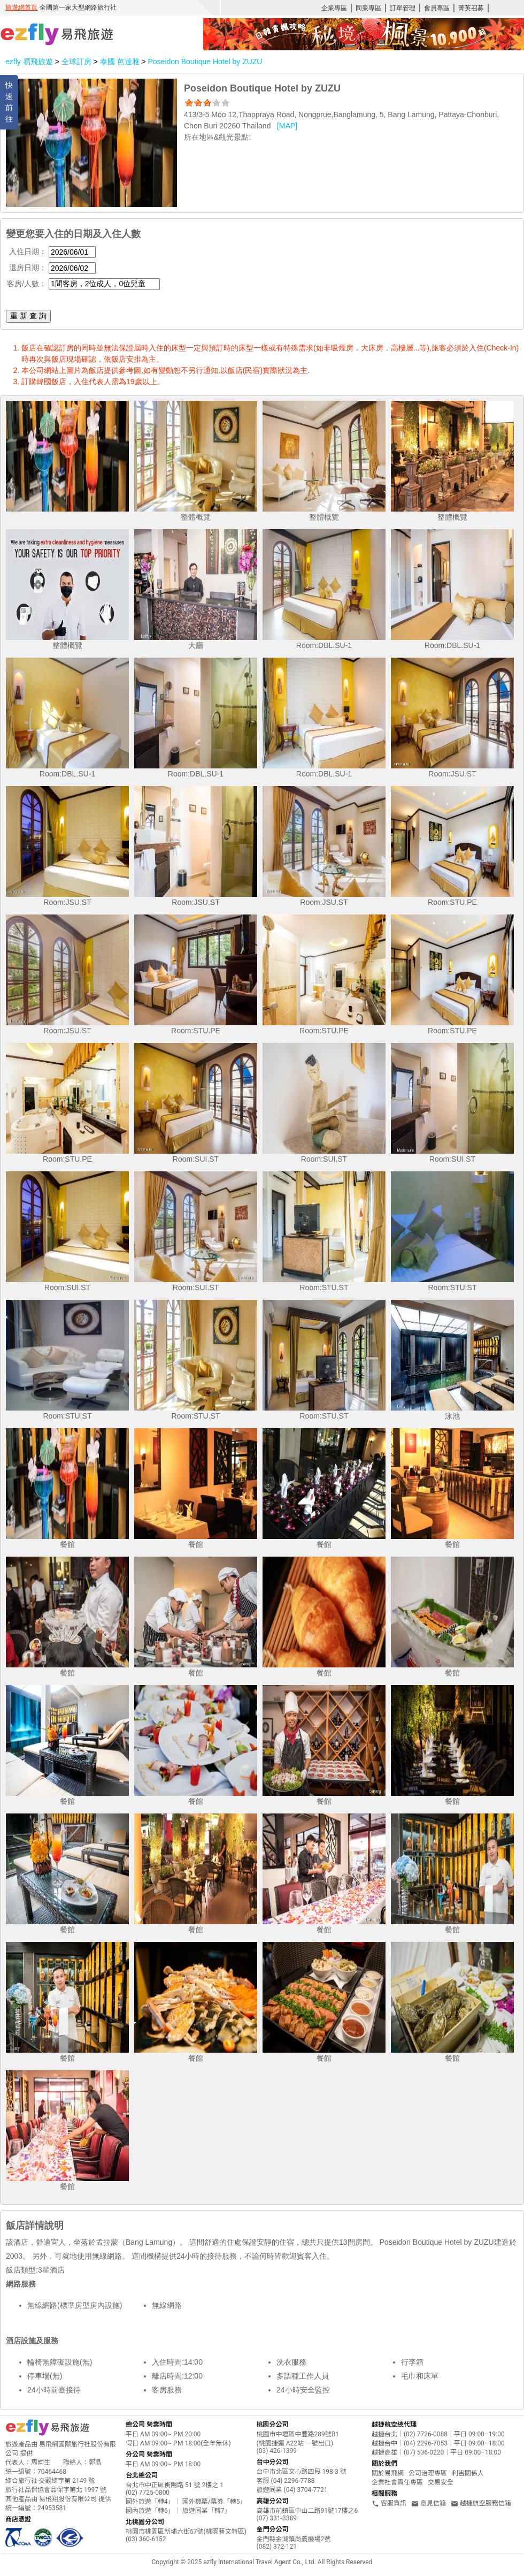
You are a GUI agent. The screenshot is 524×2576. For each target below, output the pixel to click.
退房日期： (28, 267)
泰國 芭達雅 (121, 61)
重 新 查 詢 (28, 315)
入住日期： (28, 251)
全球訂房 (76, 61)
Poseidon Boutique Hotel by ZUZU (205, 61)
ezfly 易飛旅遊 (29, 61)
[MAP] (287, 125)
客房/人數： (27, 283)
